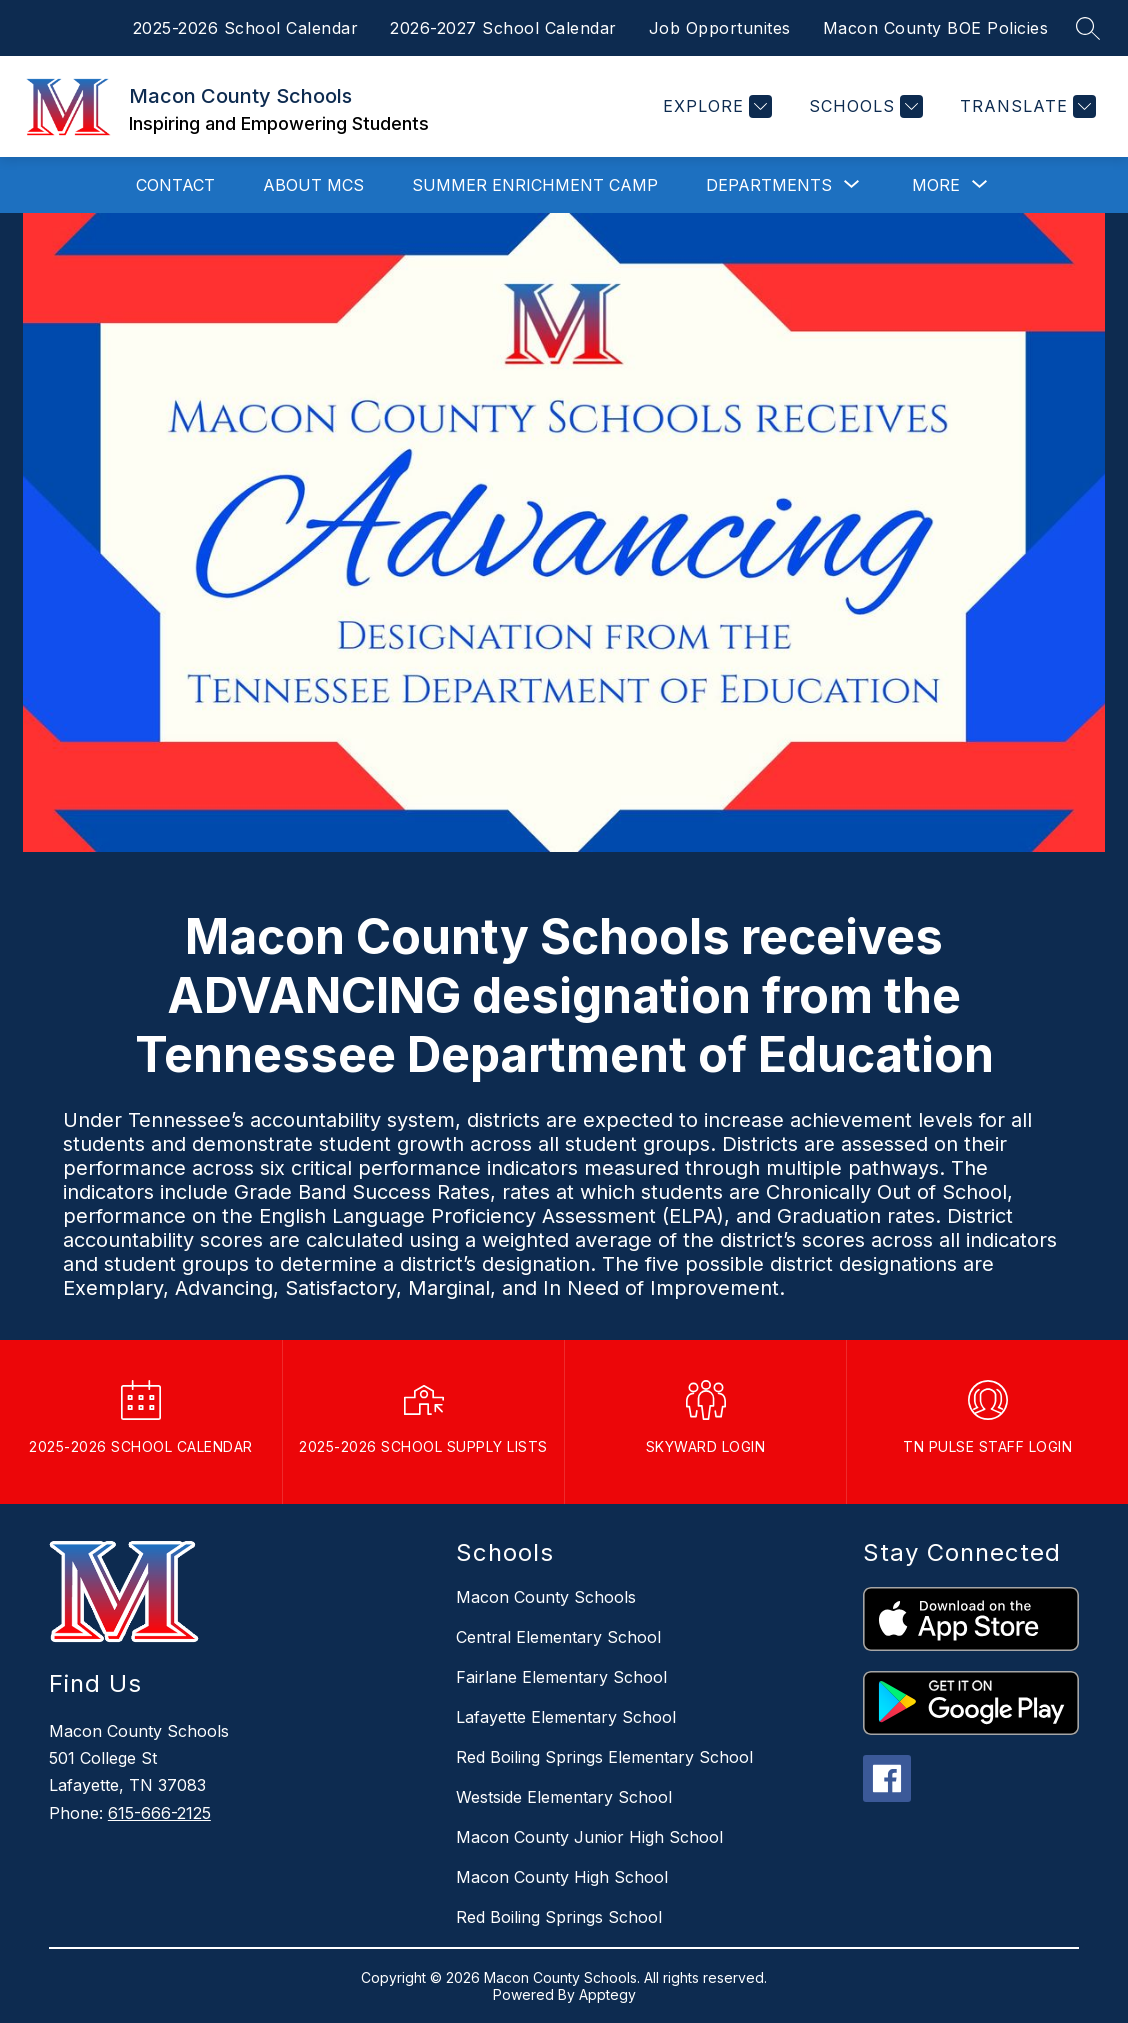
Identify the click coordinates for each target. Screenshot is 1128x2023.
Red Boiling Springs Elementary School (604, 1757)
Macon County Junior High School (589, 1837)
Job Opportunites (720, 28)
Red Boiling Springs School (559, 1917)
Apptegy (607, 1994)
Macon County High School (562, 1877)
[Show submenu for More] (936, 185)
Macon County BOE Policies (936, 28)
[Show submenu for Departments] (769, 185)
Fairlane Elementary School (561, 1677)
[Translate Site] (1025, 106)
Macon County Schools (546, 1597)
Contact (175, 185)
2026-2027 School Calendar (503, 28)
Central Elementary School (558, 1637)
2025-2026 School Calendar (246, 28)
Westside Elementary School (564, 1797)
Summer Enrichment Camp (535, 185)
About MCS (313, 185)
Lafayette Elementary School (566, 1717)
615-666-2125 (159, 1813)
